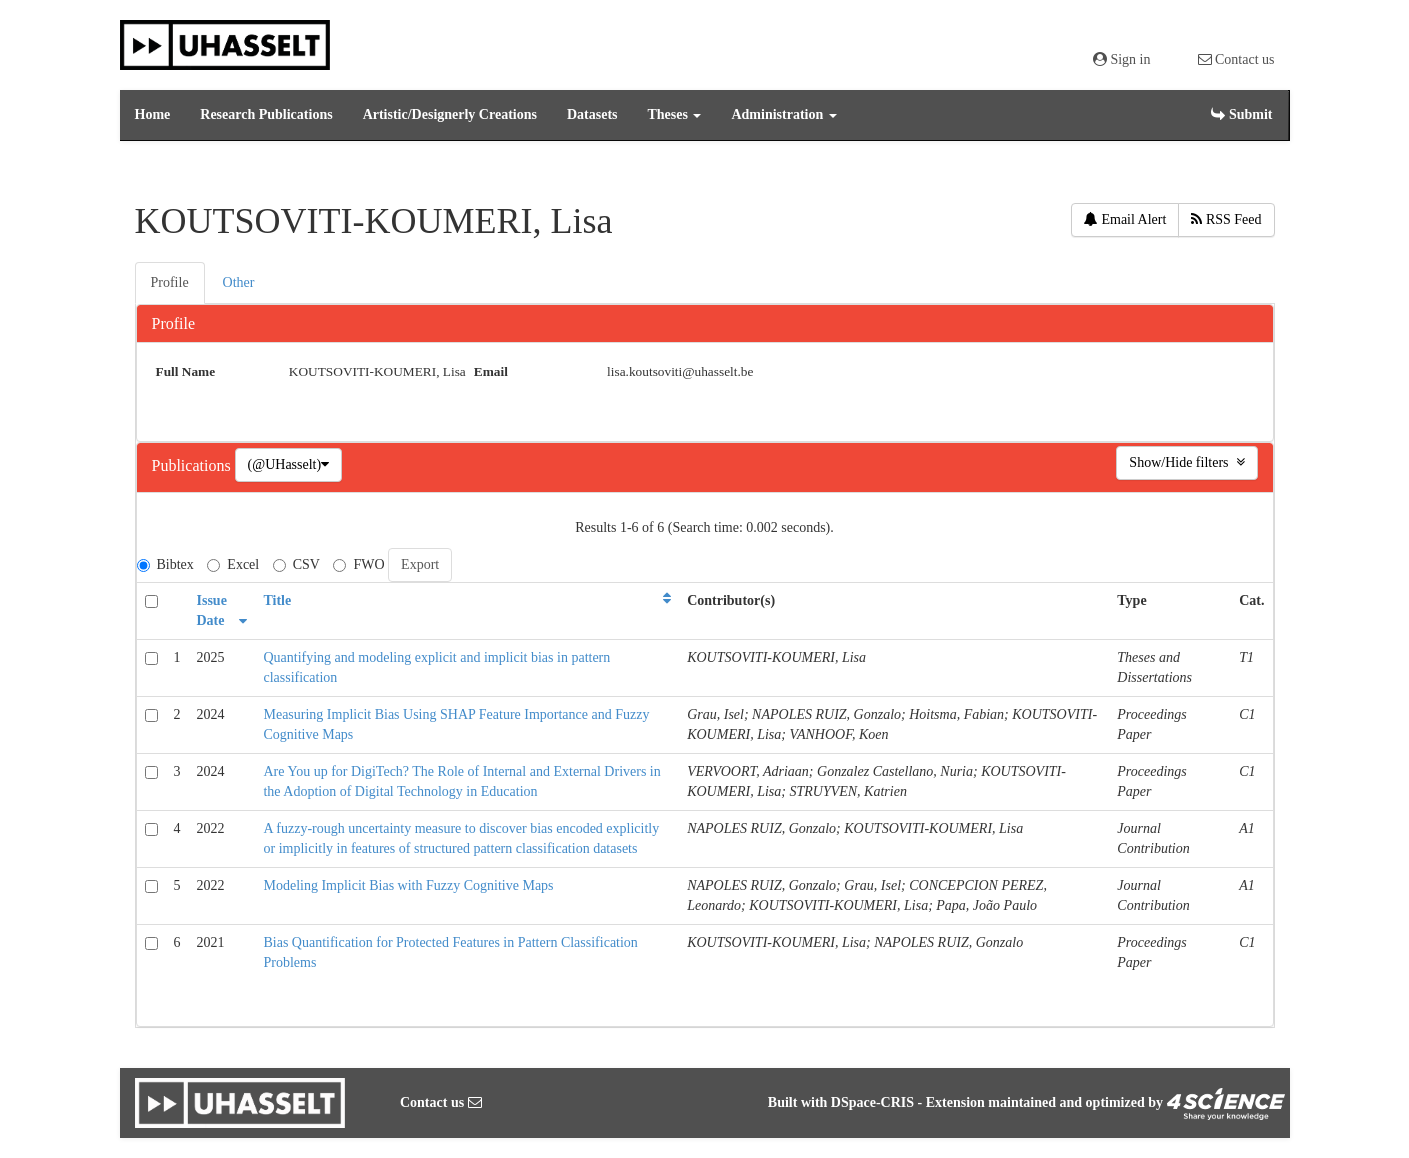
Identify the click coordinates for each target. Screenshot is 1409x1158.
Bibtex (165, 564)
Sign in (1122, 59)
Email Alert (1125, 219)
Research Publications (266, 114)
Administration (783, 114)
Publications (193, 465)
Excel (233, 564)
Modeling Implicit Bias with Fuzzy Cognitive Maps (408, 885)
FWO (358, 564)
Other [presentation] (239, 282)
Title (277, 600)
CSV (296, 564)
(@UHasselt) (289, 464)
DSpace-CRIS (872, 1102)
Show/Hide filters (1186, 462)
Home (153, 114)
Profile (174, 323)
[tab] (171, 283)
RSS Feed (1226, 219)
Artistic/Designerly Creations (450, 114)
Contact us (1236, 59)
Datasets (592, 114)
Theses (675, 114)
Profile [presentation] (170, 282)
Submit (1241, 114)
